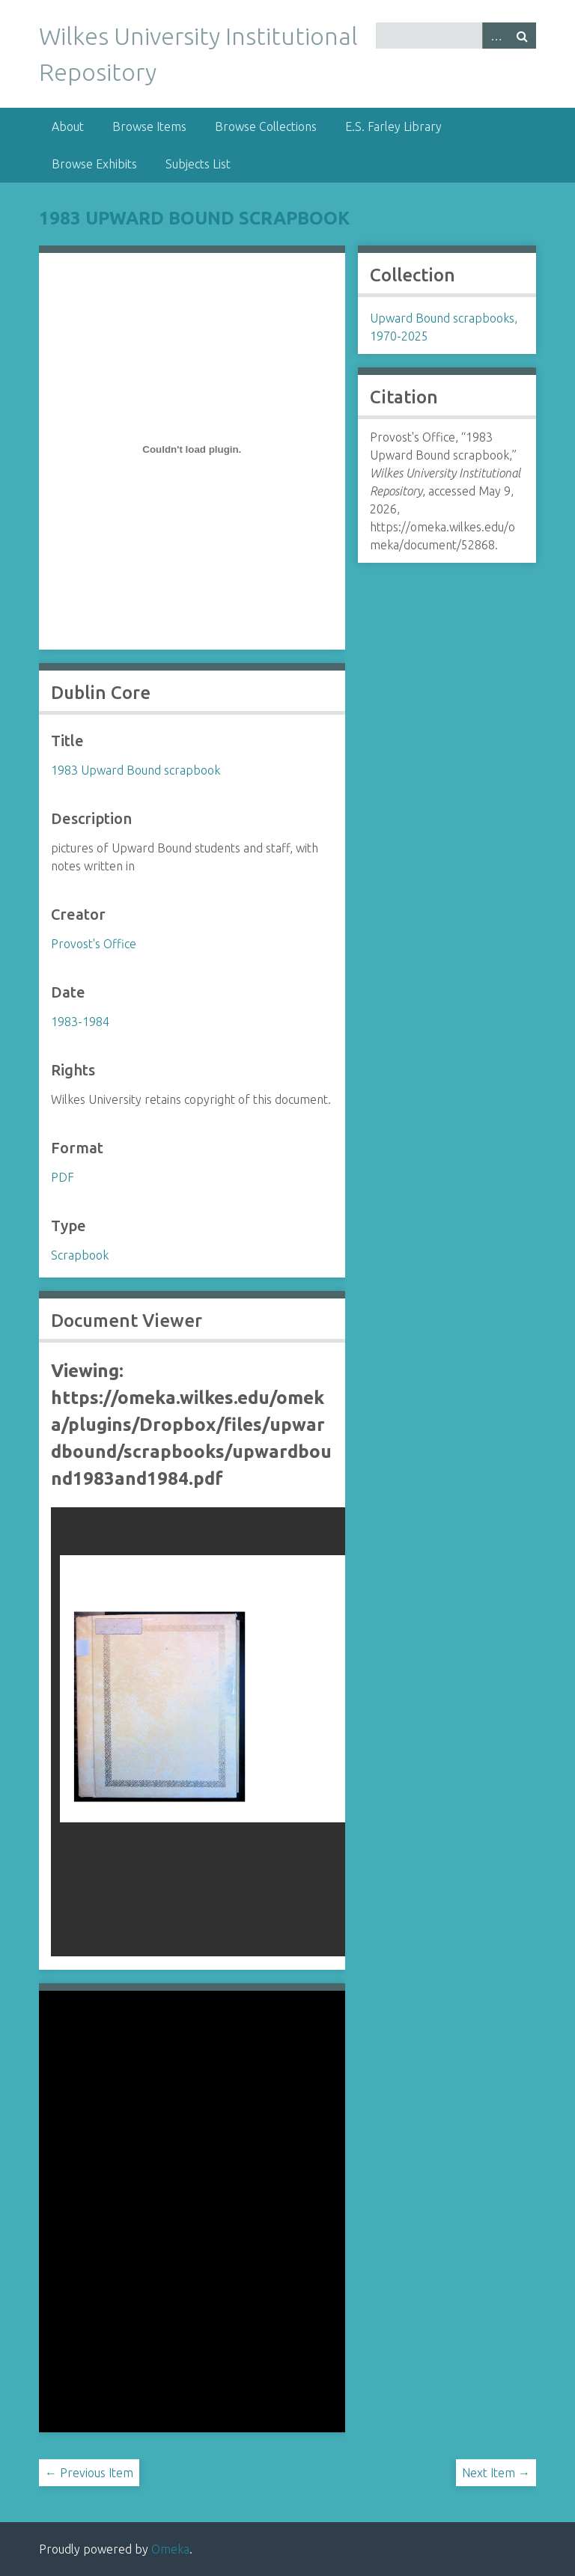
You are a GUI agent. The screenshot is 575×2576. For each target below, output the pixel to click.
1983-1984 (80, 1021)
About (68, 126)
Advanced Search (495, 35)
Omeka (170, 2549)
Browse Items (149, 126)
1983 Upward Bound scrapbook (194, 218)
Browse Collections (266, 126)
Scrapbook (80, 1255)
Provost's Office (93, 943)
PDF (62, 1177)
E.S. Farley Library (393, 126)
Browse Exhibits (94, 164)
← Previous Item (89, 2472)
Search (522, 35)
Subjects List (198, 164)
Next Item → (496, 2472)
